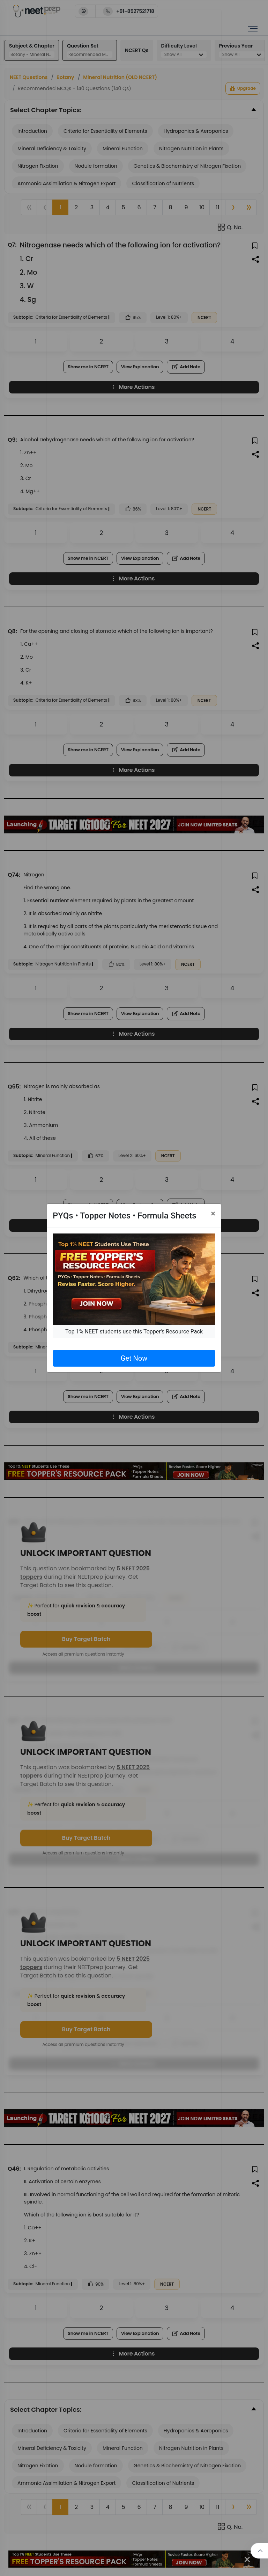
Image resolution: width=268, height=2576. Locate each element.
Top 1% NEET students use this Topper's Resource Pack (134, 1331)
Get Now (134, 1358)
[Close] (213, 1213)
